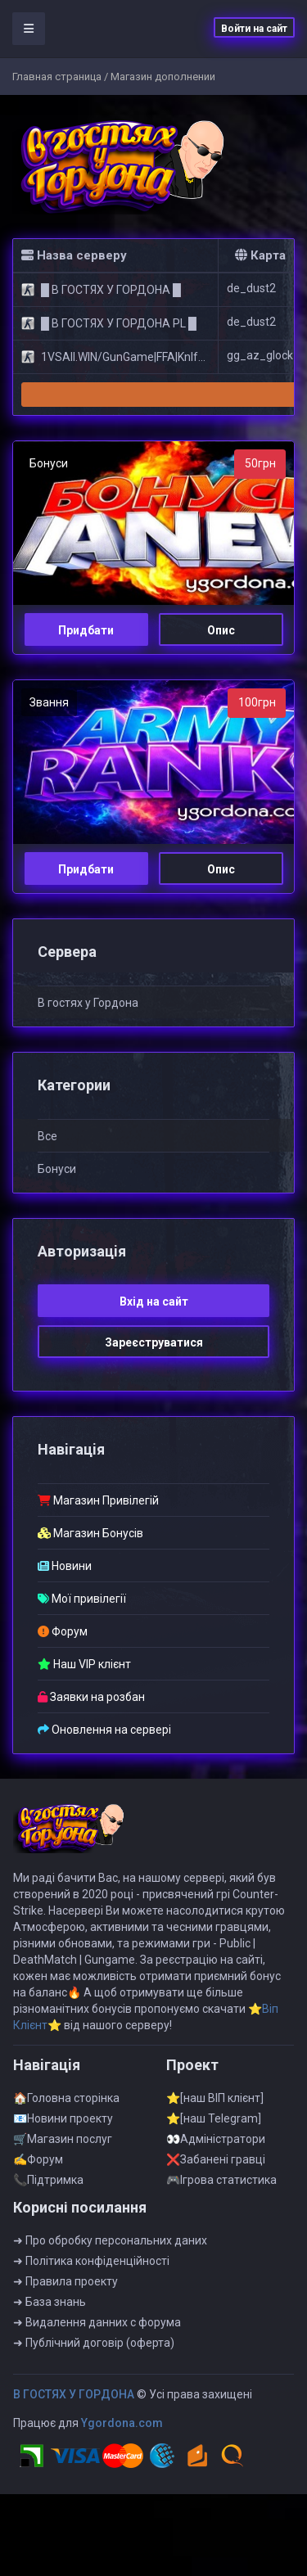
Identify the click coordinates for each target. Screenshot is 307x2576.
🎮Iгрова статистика (221, 2188)
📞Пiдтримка (48, 2188)
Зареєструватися (154, 1342)
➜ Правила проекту (65, 2289)
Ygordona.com (122, 2431)
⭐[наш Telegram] (213, 2126)
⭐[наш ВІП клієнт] (215, 2106)
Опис (221, 630)
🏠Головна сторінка (66, 2106)
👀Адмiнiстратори (215, 2147)
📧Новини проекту (63, 2126)
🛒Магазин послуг (62, 2147)
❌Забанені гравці (215, 2167)
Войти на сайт (254, 28)
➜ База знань (49, 2310)
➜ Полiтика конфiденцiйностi (91, 2269)
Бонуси (57, 1168)
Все (47, 1136)
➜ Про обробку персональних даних (110, 2248)
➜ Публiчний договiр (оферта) (93, 2350)
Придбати (86, 630)
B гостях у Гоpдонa (88, 1002)
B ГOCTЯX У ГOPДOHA (73, 2402)
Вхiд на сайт (154, 1301)
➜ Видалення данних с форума (97, 2330)
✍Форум (38, 2167)
